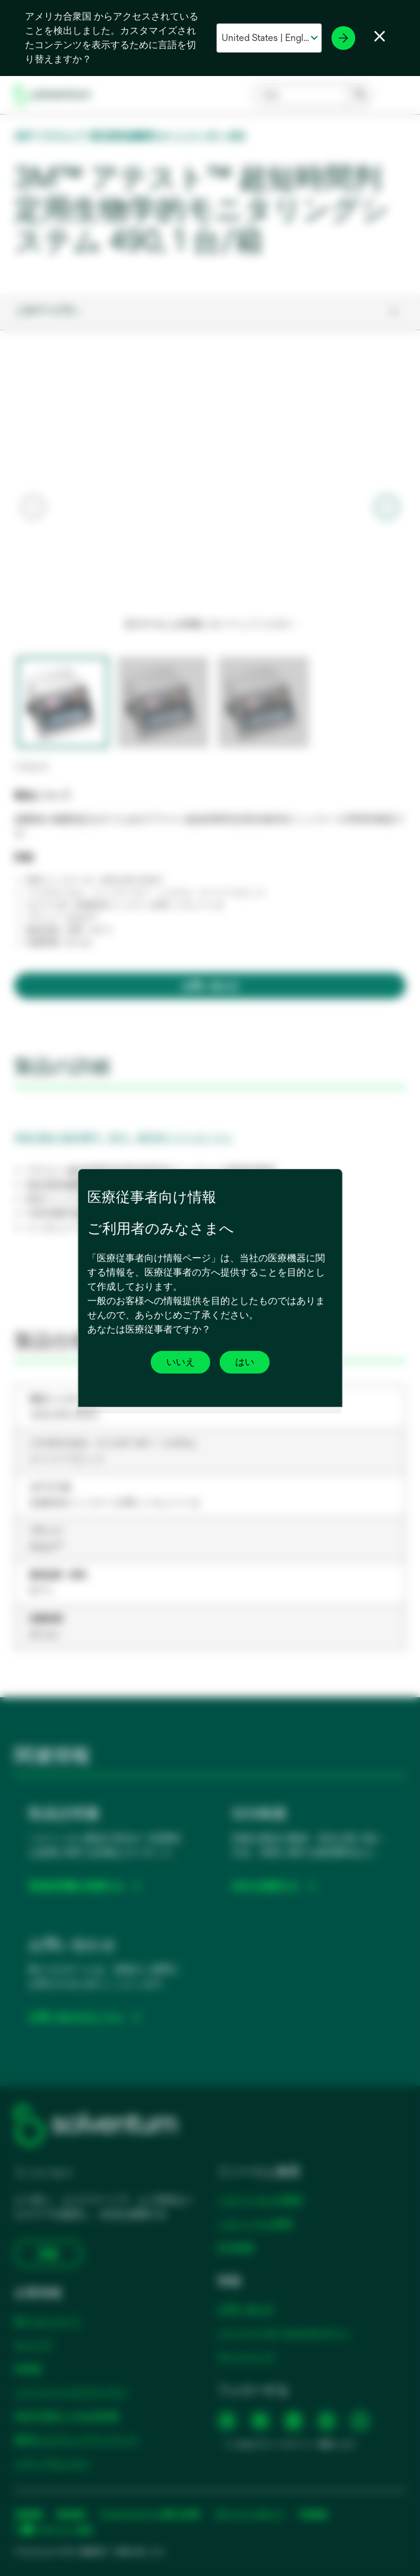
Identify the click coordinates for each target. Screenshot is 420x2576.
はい (244, 1362)
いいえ (180, 1362)
